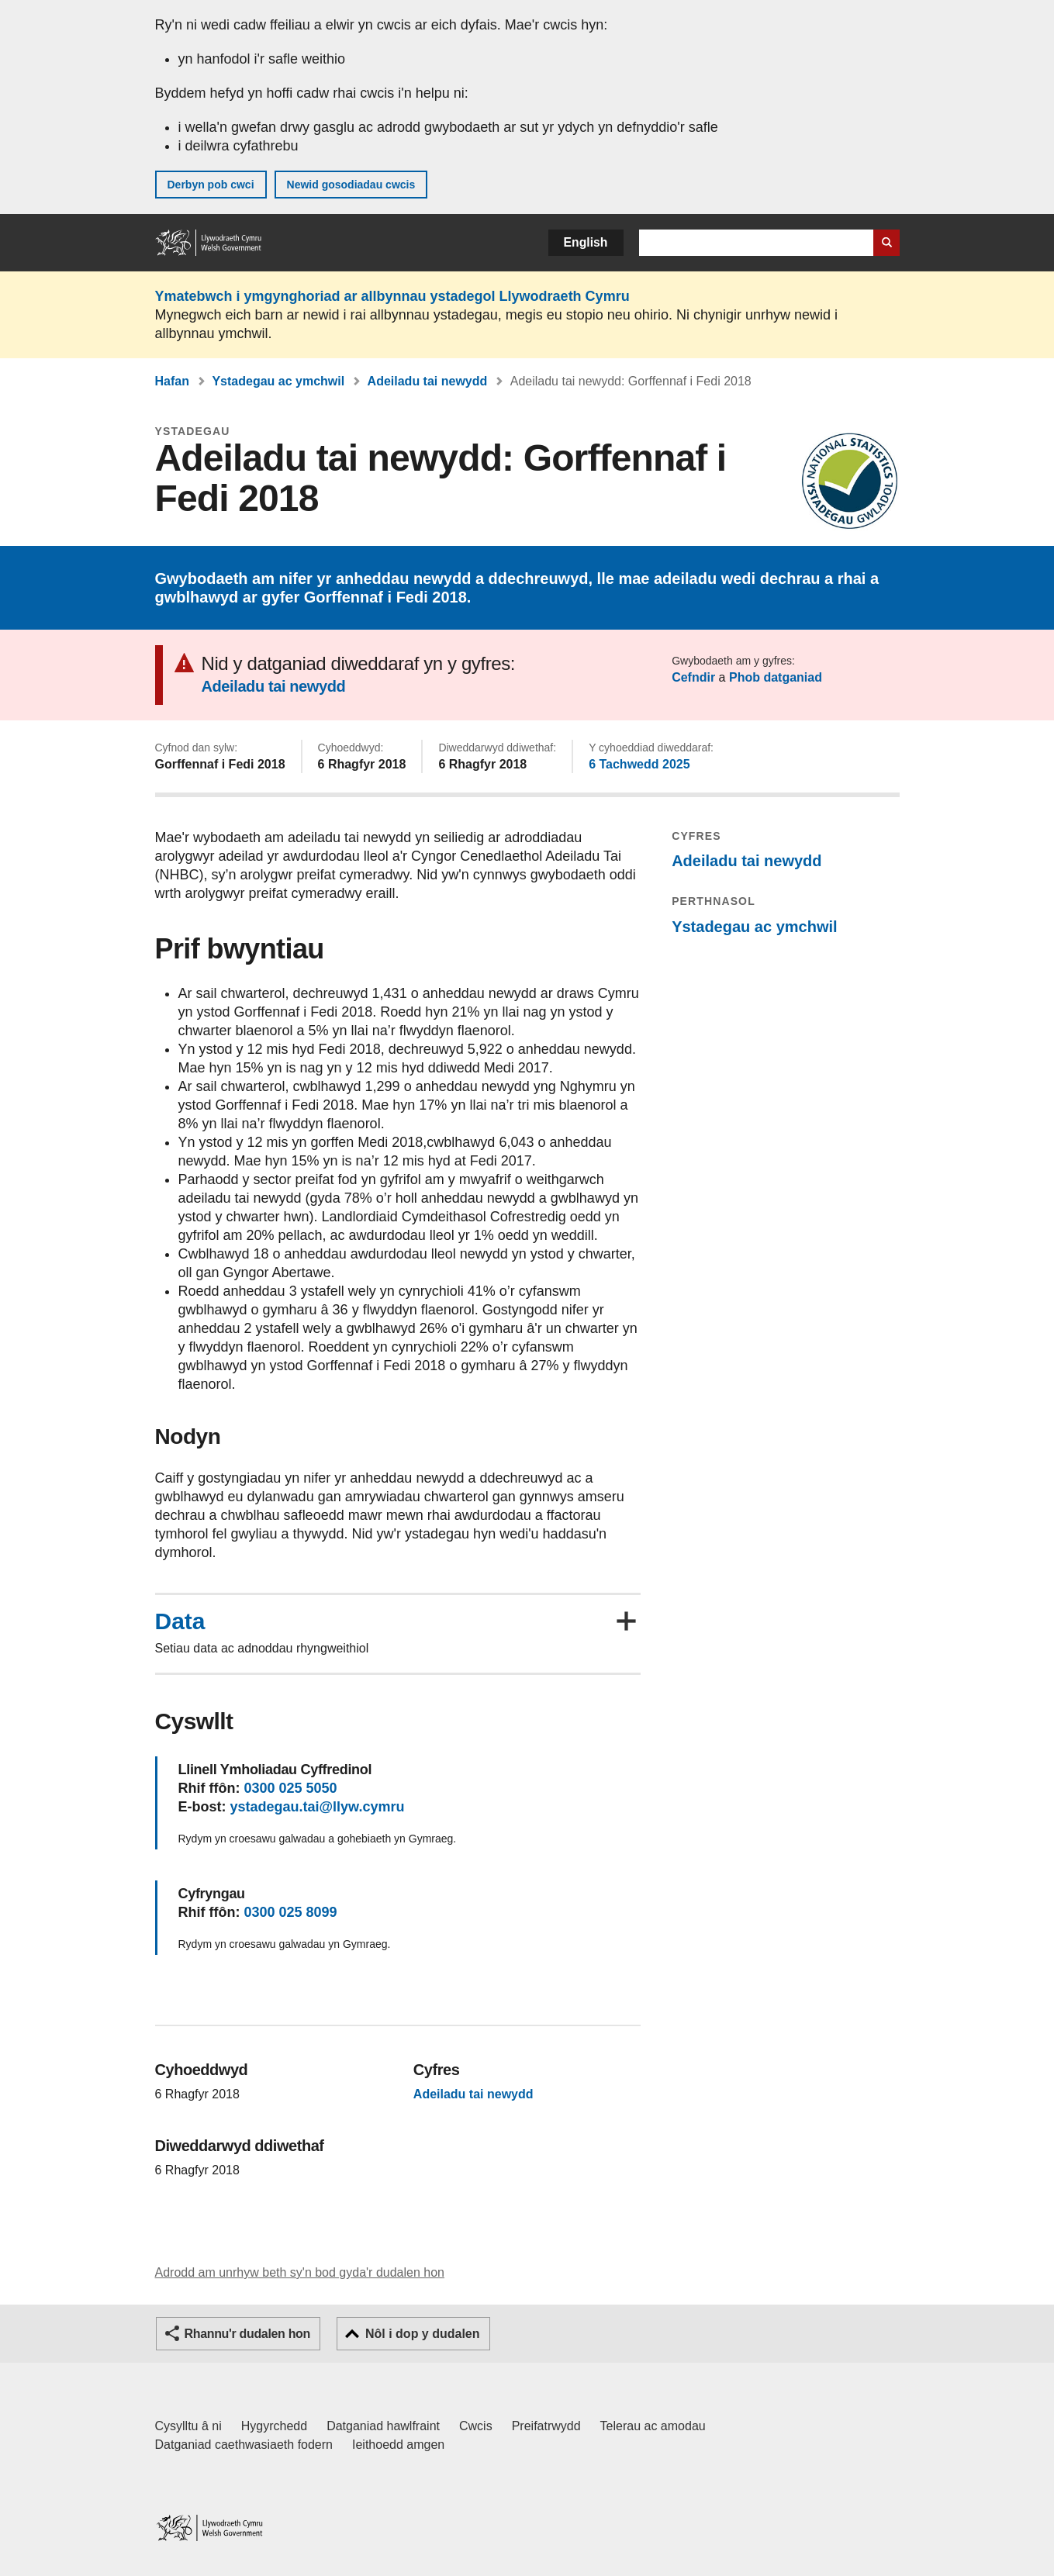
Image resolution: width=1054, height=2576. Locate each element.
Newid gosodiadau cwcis (351, 184)
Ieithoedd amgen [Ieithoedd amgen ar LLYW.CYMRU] (398, 2444)
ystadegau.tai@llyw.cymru (317, 1807)
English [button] (586, 242)
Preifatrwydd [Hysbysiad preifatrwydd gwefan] (546, 2426)
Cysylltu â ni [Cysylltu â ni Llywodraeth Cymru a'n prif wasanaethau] (188, 2426)
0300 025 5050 (290, 1788)
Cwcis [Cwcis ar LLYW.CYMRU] (475, 2426)
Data (180, 1621)
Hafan (172, 381)
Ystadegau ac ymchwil (278, 381)
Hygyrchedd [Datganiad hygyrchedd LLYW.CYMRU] (274, 2426)
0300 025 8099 (290, 1912)
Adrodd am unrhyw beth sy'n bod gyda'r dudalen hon (299, 2272)
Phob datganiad (775, 677)
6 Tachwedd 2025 (639, 764)
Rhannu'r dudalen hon (247, 2333)
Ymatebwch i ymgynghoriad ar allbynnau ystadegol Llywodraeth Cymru (392, 296)
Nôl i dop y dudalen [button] (422, 2333)
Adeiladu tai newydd (428, 381)
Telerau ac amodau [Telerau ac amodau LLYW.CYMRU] (653, 2426)
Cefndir (693, 677)
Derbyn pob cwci (211, 184)
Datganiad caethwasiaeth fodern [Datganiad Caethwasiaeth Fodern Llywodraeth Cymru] (244, 2444)
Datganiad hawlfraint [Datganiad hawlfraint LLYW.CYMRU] (383, 2426)
